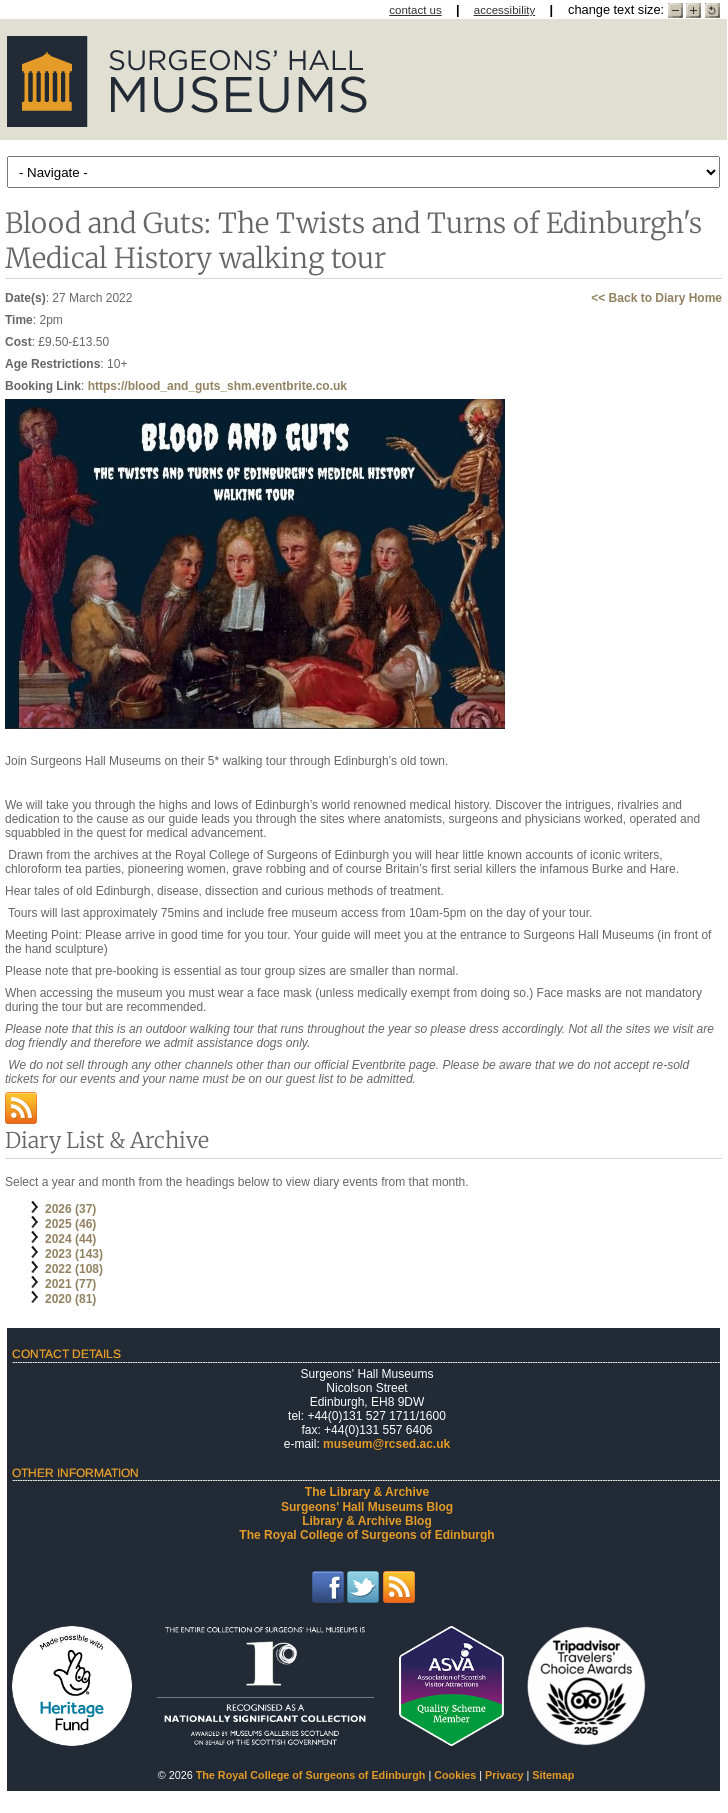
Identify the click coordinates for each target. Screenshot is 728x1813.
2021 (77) (70, 1284)
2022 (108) (74, 1269)
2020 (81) (70, 1299)
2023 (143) (74, 1254)
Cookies (455, 1775)
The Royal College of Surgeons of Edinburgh (366, 1535)
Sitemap (553, 1775)
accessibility (504, 10)
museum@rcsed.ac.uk (386, 1444)
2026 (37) (70, 1209)
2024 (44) (70, 1239)
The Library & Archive (367, 1492)
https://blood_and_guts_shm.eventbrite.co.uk (217, 386)
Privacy (504, 1775)
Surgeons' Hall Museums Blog (367, 1507)
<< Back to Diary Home (656, 298)
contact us (415, 10)
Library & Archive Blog (367, 1521)
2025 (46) (70, 1224)
